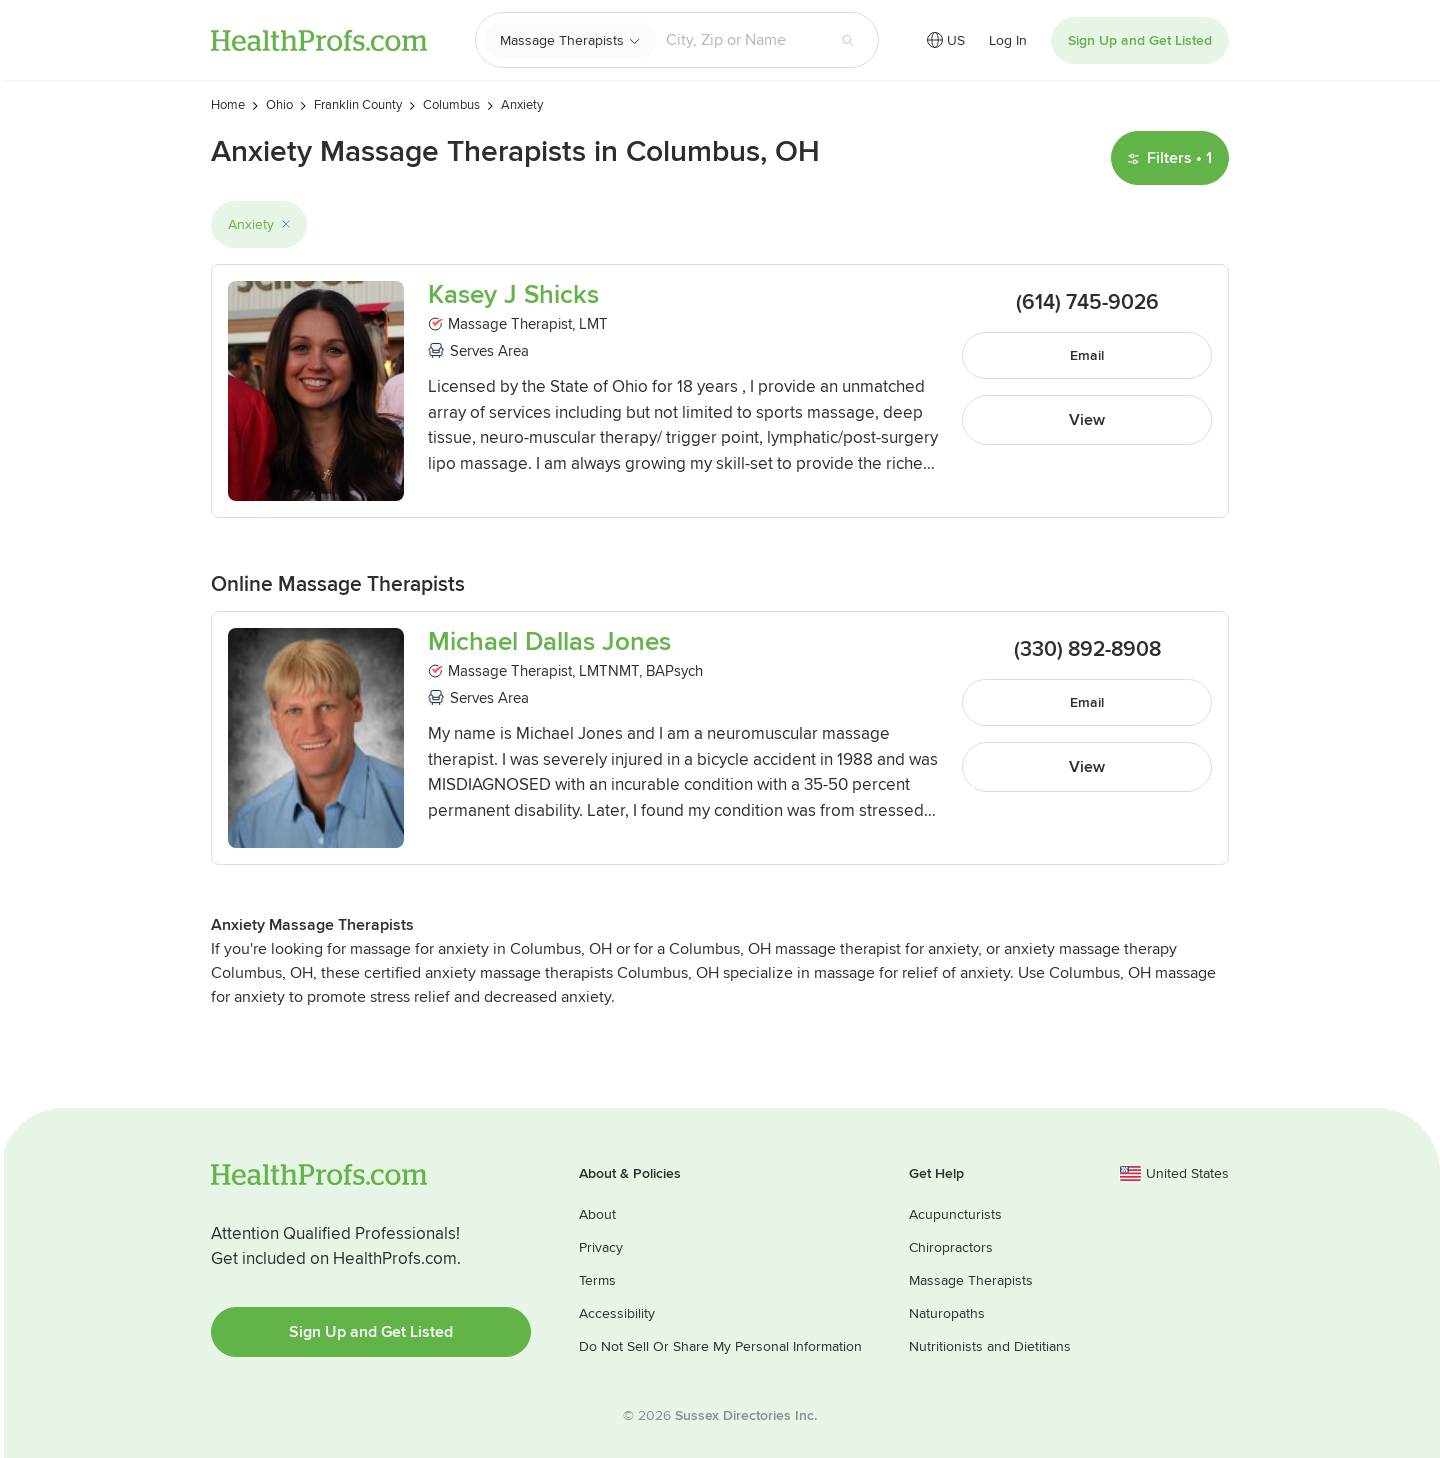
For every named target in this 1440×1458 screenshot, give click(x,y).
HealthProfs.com (319, 40)
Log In (1008, 40)
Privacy (601, 1247)
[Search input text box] (741, 40)
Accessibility (617, 1313)
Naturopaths (947, 1313)
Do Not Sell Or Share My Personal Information (720, 1346)
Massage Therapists (562, 40)
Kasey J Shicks (513, 295)
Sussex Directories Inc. (746, 1415)
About (597, 1214)
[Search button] (848, 40)
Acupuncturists (955, 1214)
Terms (597, 1280)
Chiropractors (951, 1247)
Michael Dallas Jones (549, 642)
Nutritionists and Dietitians (990, 1346)
